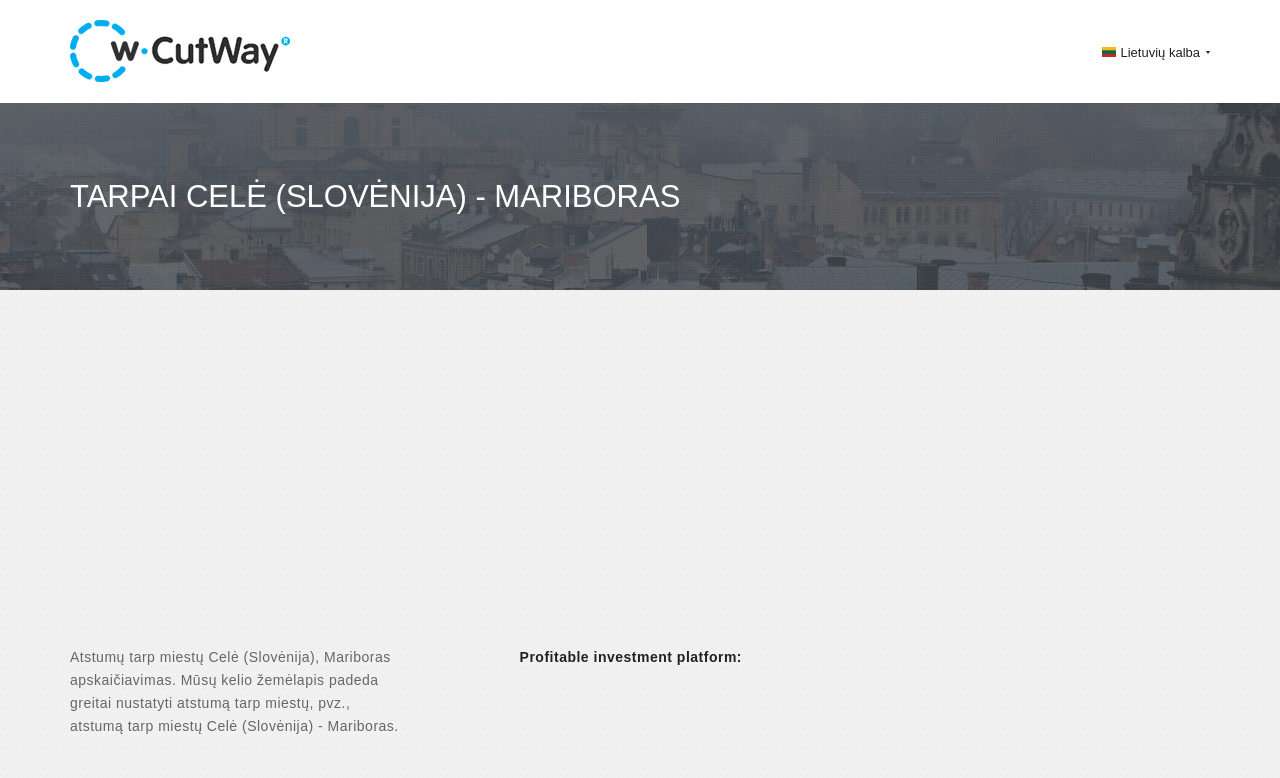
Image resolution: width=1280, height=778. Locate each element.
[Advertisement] (640, 486)
